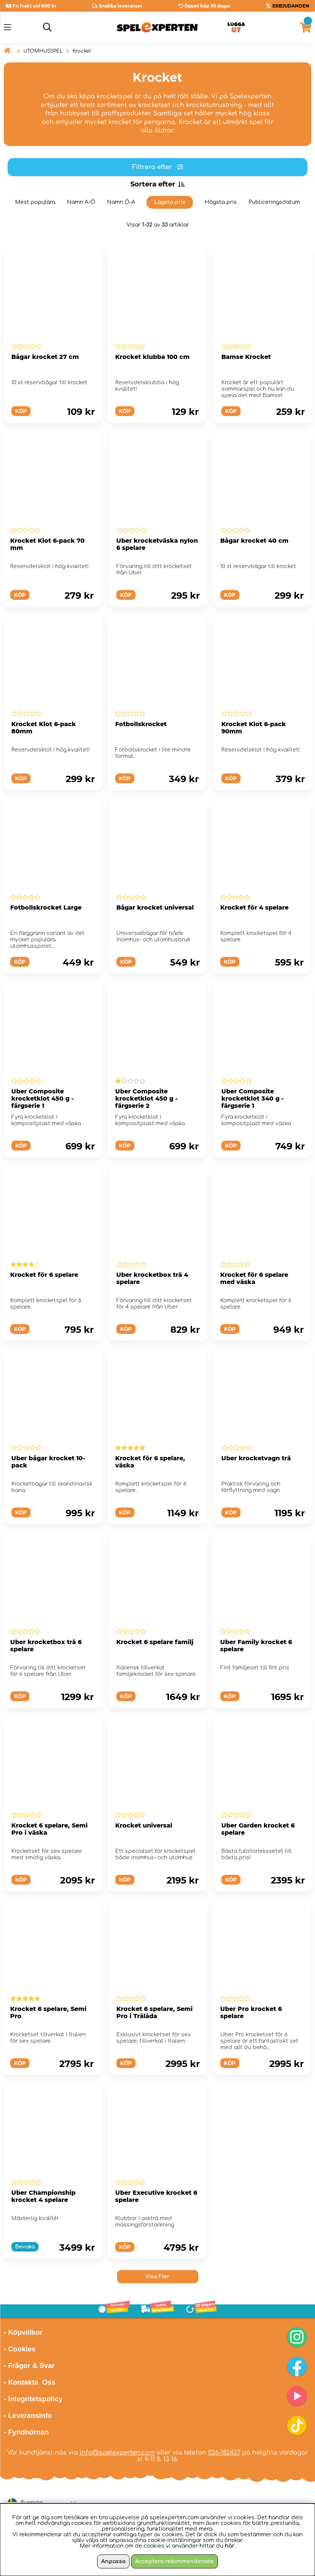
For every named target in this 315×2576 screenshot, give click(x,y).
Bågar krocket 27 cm (45, 356)
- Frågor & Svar (29, 2365)
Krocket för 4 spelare (254, 907)
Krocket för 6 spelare (44, 1274)
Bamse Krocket (246, 356)
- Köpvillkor (23, 2332)
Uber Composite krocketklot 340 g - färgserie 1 (252, 1098)
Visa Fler (157, 2276)
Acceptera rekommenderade (174, 2561)
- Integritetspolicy (33, 2399)
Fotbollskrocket (141, 724)
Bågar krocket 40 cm (254, 540)
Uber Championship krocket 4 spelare (43, 2196)
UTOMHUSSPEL (43, 51)
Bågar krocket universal (155, 907)
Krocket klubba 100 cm (152, 356)
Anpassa (113, 2561)
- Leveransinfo (28, 2415)
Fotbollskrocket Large (46, 907)
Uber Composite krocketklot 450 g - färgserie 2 (146, 1098)
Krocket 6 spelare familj (154, 1642)
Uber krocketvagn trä (256, 1458)
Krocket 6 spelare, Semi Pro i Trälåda (154, 2012)
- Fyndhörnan (26, 2432)
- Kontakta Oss (30, 2382)
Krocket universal (143, 1825)
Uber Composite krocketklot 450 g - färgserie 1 (42, 1098)
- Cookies (20, 2349)
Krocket (82, 51)
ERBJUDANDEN (290, 6)
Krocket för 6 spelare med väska (254, 1278)
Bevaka (25, 2247)
